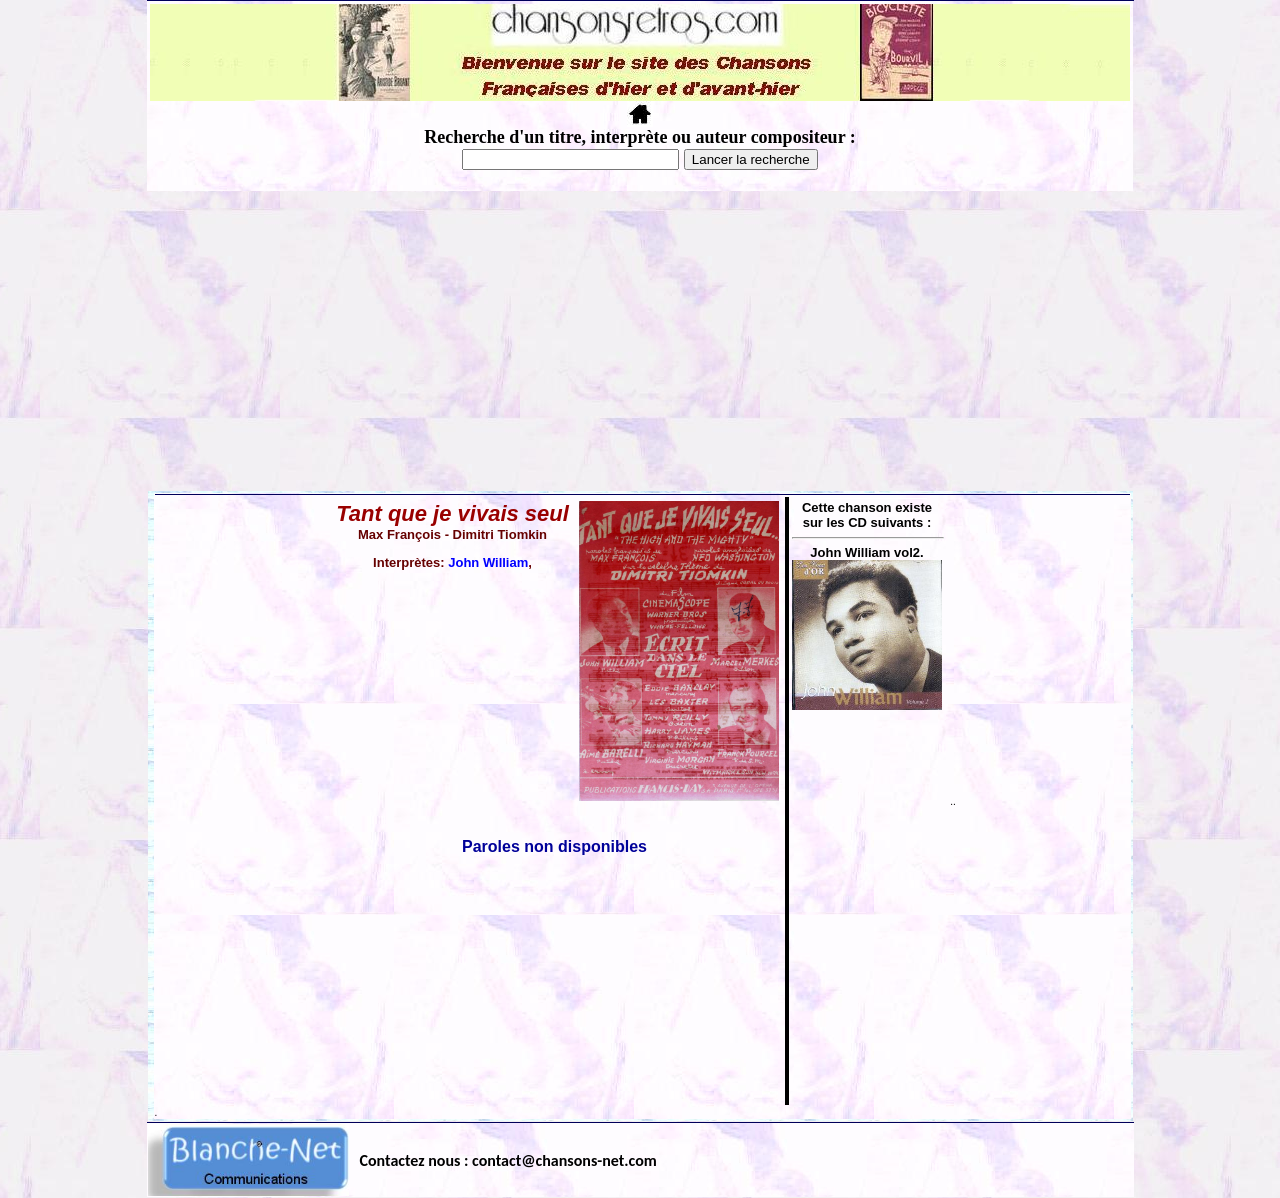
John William (488, 562)
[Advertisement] (640, 341)
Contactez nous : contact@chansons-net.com (508, 1160)
